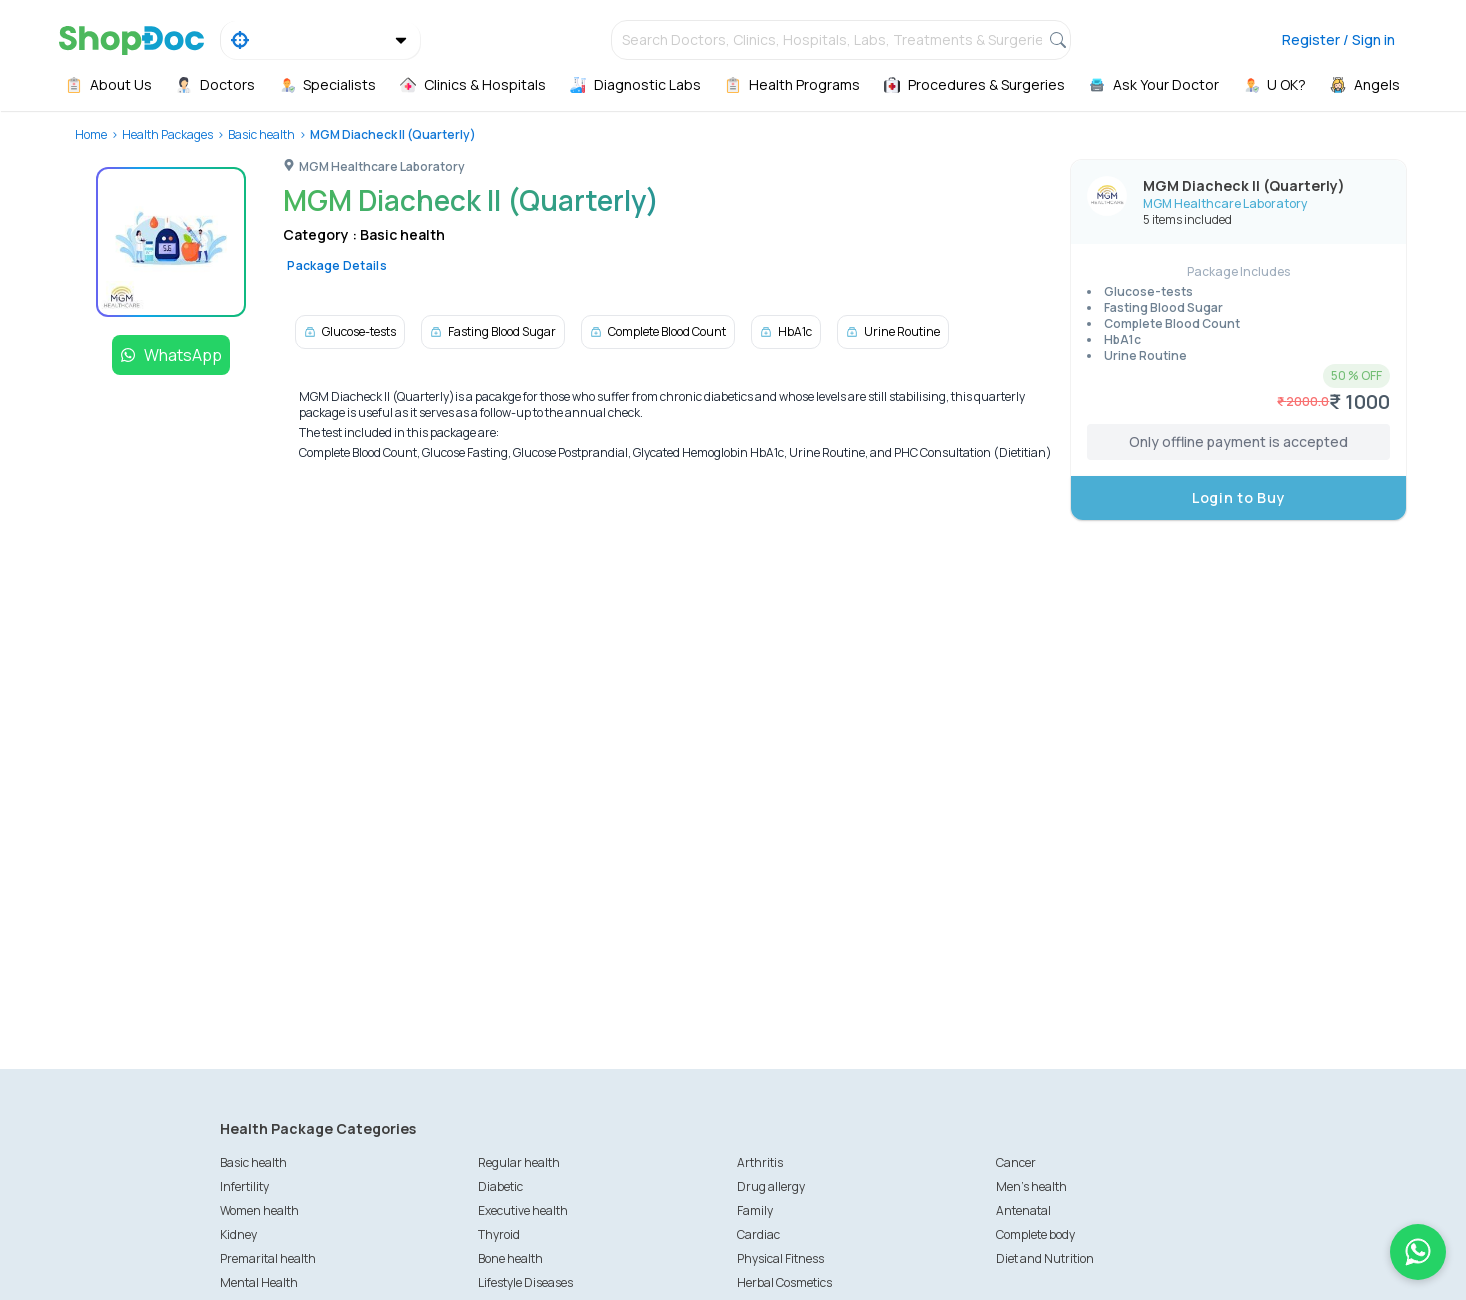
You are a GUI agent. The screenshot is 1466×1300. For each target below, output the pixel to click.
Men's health (1031, 1186)
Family (755, 1210)
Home (91, 134)
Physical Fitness (780, 1258)
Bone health (510, 1258)
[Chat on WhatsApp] (1418, 1252)
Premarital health (268, 1258)
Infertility (244, 1186)
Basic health (261, 134)
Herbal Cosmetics (784, 1282)
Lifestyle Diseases (525, 1282)
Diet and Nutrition (1045, 1258)
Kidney (238, 1234)
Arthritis (760, 1162)
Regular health (519, 1162)
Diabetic (500, 1186)
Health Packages (167, 134)
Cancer (1016, 1162)
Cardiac (758, 1234)
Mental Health (259, 1282)
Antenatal (1023, 1210)
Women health (259, 1210)
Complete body (1035, 1234)
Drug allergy (771, 1186)
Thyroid (499, 1234)
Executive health (523, 1210)
